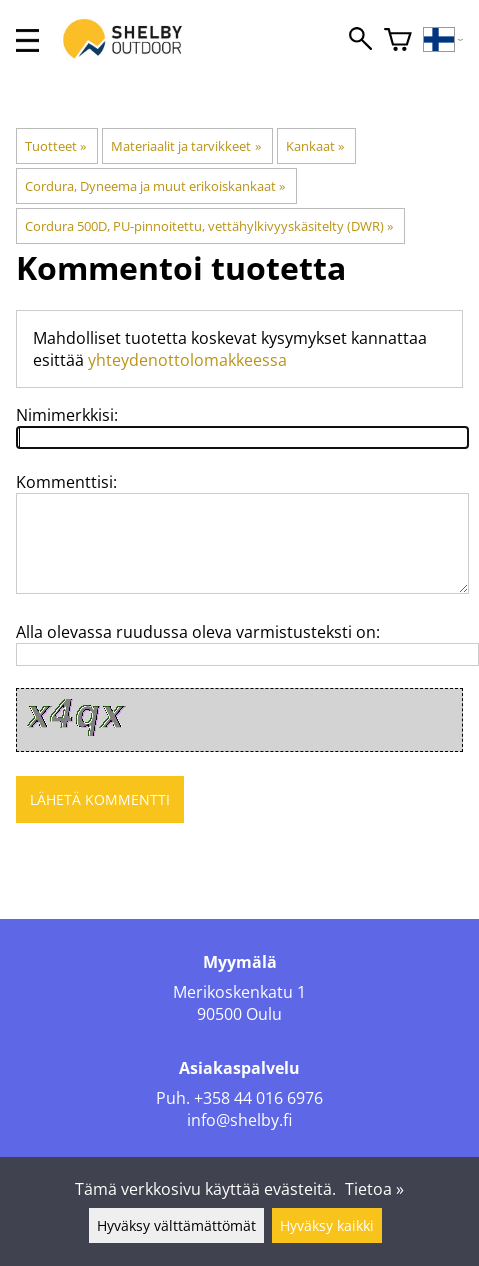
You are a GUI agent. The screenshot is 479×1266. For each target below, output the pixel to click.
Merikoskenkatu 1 (239, 992)
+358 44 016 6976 (258, 1098)
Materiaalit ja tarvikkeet (185, 146)
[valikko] (27, 40)
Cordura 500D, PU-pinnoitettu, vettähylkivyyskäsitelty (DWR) (209, 226)
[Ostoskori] (398, 40)
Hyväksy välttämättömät (176, 1225)
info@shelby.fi (239, 1120)
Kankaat (315, 146)
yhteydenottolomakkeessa (187, 360)
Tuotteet (55, 146)
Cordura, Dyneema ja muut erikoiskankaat (155, 186)
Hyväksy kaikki (327, 1225)
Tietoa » (374, 1189)
